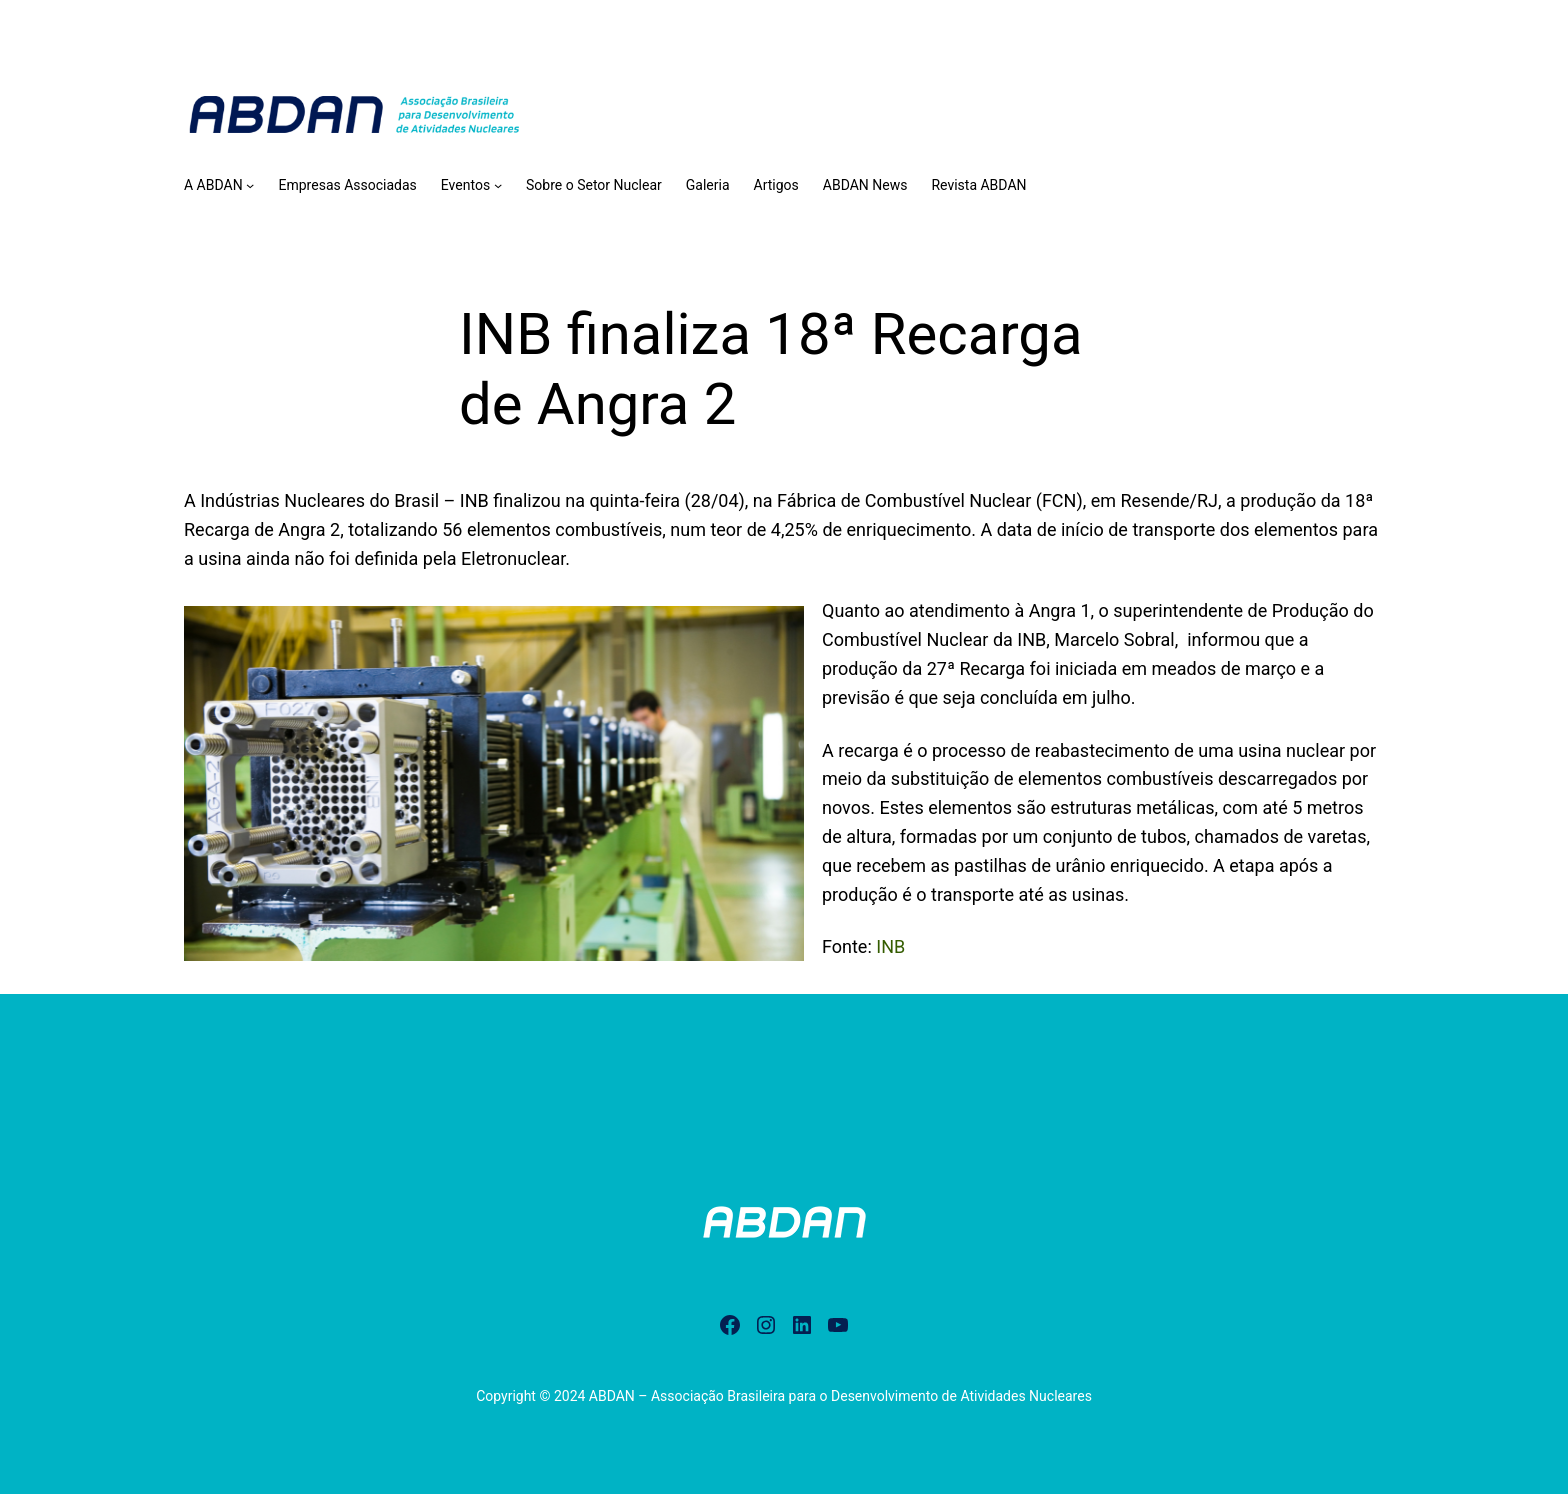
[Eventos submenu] (498, 185)
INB (890, 946)
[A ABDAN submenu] (250, 185)
